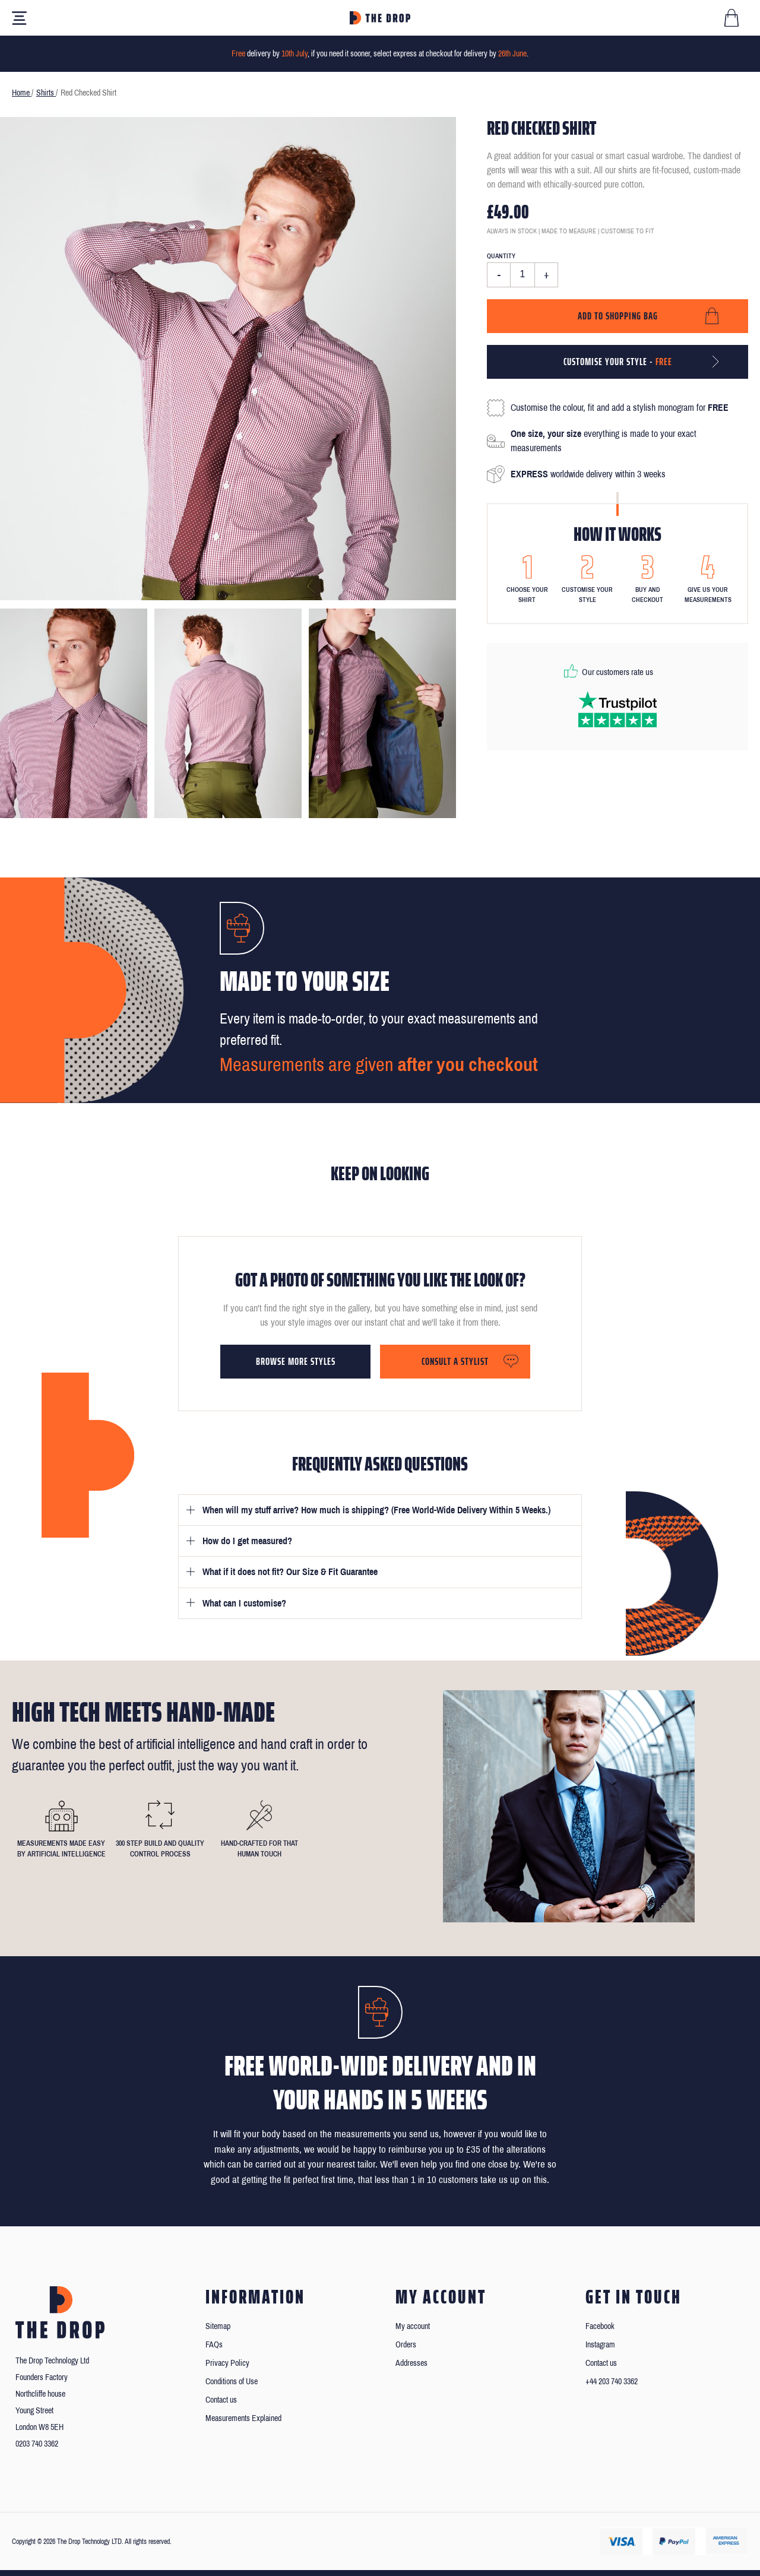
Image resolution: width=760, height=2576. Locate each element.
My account (412, 2326)
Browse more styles (295, 1361)
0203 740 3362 (36, 2443)
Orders (405, 2344)
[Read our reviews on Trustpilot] (617, 709)
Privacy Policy (227, 2363)
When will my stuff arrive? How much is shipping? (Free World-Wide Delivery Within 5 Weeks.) (376, 1510)
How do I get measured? (247, 1541)
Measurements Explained (243, 2418)
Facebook (600, 2326)
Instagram (600, 2344)
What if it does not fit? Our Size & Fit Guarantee (290, 1572)
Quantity (501, 255)
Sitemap (217, 2326)
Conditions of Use (231, 2381)
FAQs (214, 2344)
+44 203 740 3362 (611, 2381)
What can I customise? (244, 1603)
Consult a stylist (455, 1361)
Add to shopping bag (618, 316)
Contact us (221, 2400)
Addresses (411, 2363)
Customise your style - (617, 361)
